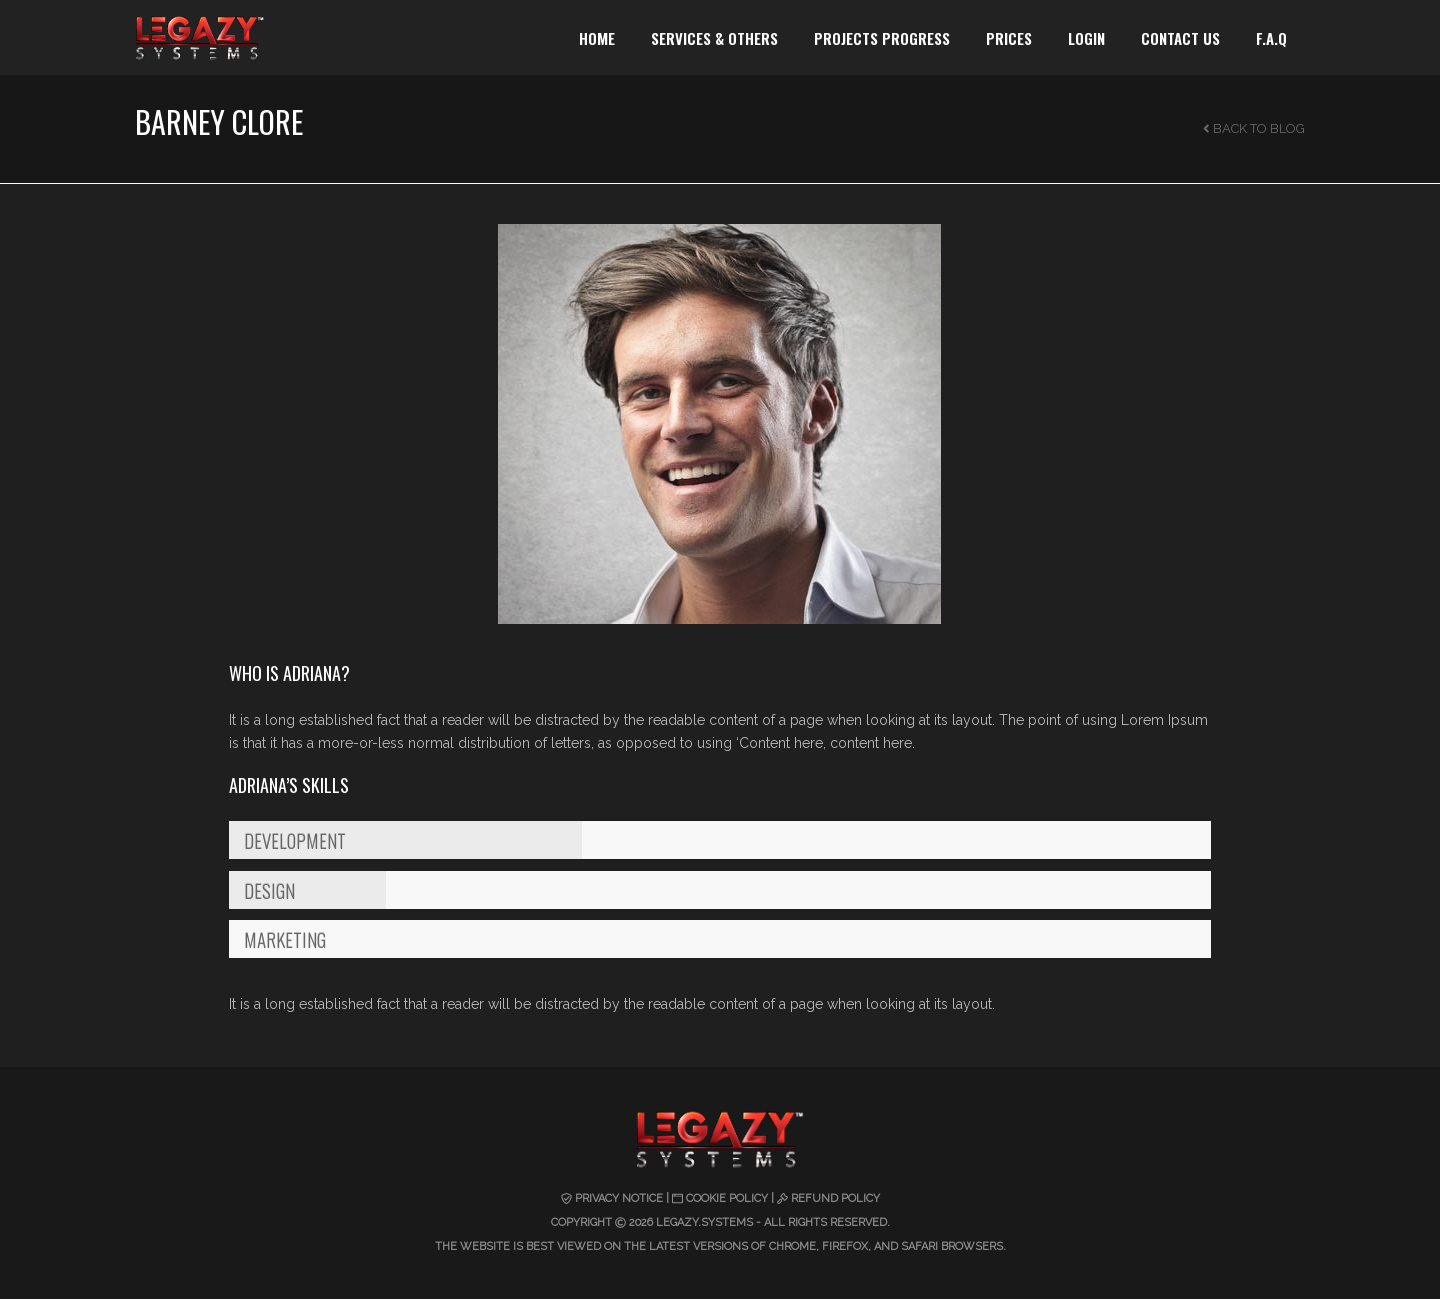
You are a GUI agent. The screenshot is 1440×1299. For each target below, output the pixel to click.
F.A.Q (1271, 38)
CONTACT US (1180, 38)
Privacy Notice (619, 1198)
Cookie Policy (727, 1198)
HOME (597, 38)
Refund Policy (835, 1198)
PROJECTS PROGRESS (882, 38)
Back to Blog (1254, 128)
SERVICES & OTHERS (714, 38)
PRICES (1009, 38)
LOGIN (1086, 38)
